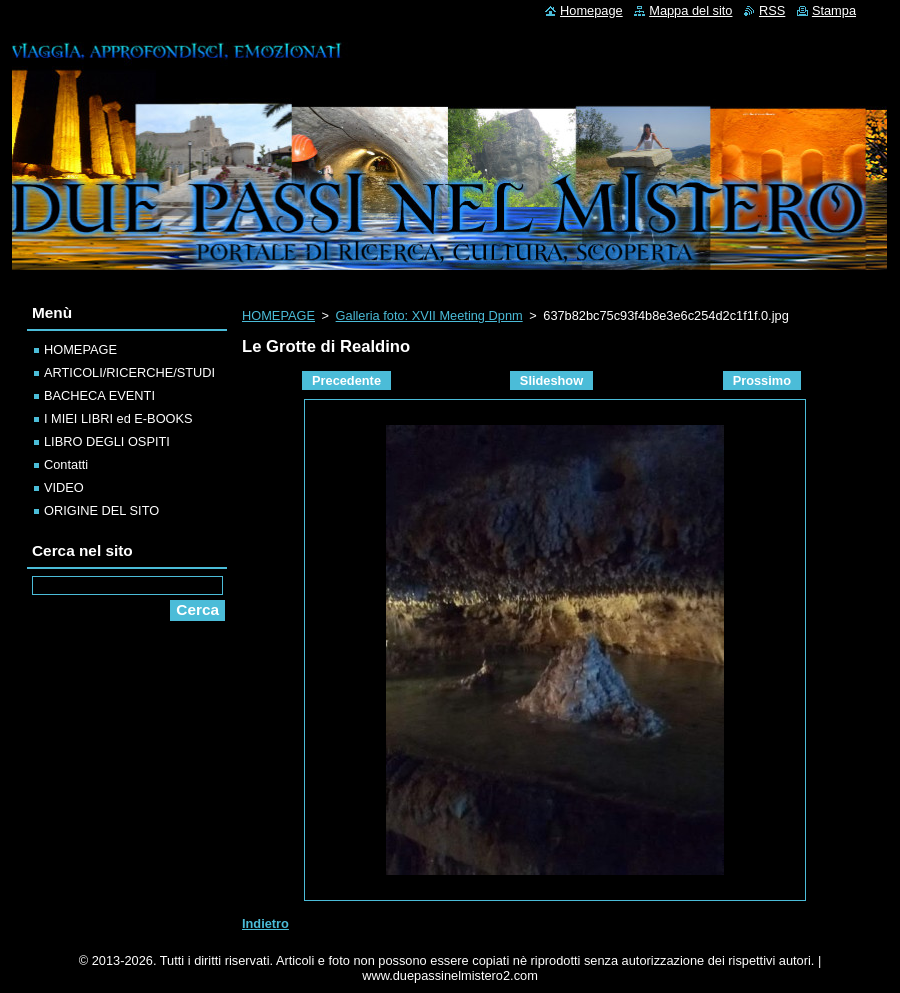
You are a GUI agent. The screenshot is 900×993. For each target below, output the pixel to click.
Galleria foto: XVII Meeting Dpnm (429, 315)
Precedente (346, 380)
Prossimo (762, 380)
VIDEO (64, 487)
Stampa (834, 10)
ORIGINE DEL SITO (101, 510)
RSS (772, 10)
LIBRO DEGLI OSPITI (107, 441)
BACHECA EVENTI (99, 395)
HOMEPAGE (278, 315)
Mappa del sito (690, 10)
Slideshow (551, 380)
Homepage (591, 10)
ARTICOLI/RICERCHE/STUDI (129, 372)
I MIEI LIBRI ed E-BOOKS (118, 418)
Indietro (265, 923)
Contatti (66, 464)
